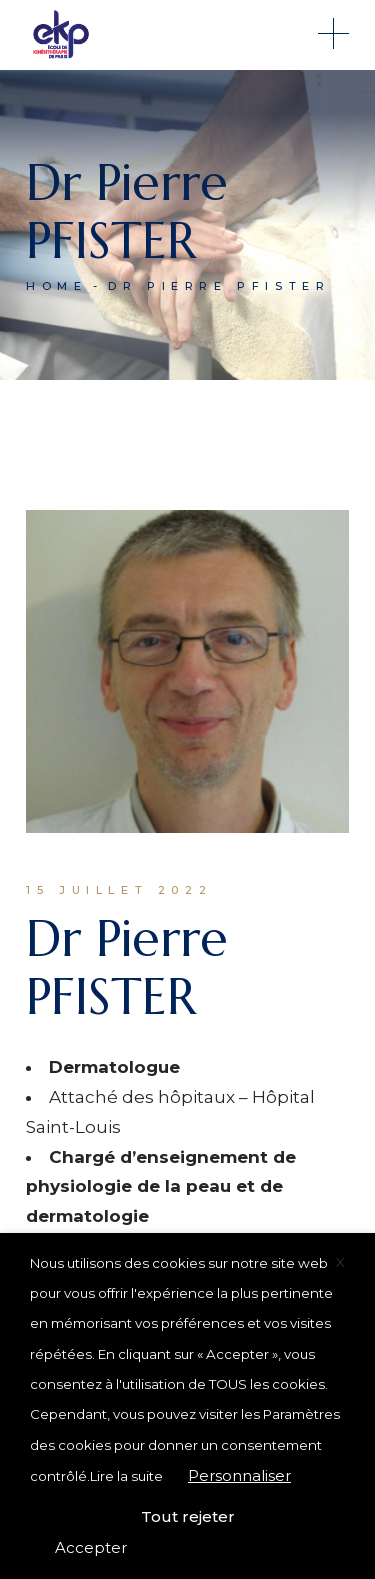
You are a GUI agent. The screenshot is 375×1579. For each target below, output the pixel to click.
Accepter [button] (91, 1547)
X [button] (340, 1262)
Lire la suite (126, 1476)
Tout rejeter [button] (188, 1516)
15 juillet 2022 (119, 890)
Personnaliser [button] (239, 1475)
